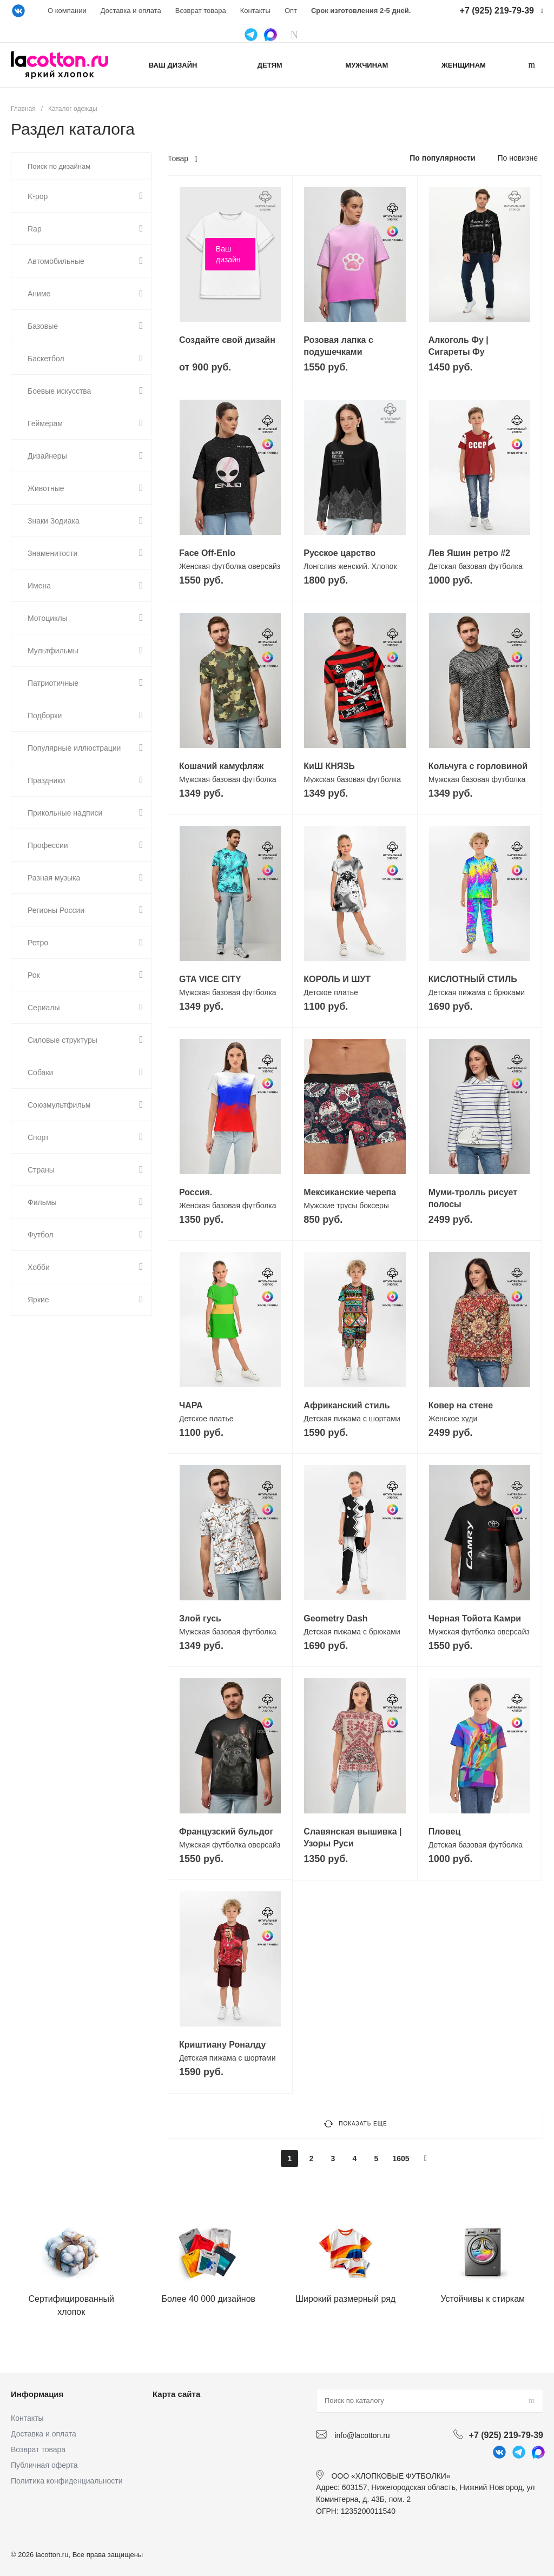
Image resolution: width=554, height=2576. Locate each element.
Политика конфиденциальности (67, 2480)
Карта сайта (176, 2394)
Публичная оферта (44, 2465)
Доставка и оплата (131, 10)
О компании (67, 10)
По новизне (518, 158)
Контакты (255, 10)
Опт (291, 10)
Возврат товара (200, 10)
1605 (400, 2158)
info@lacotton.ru (362, 2435)
